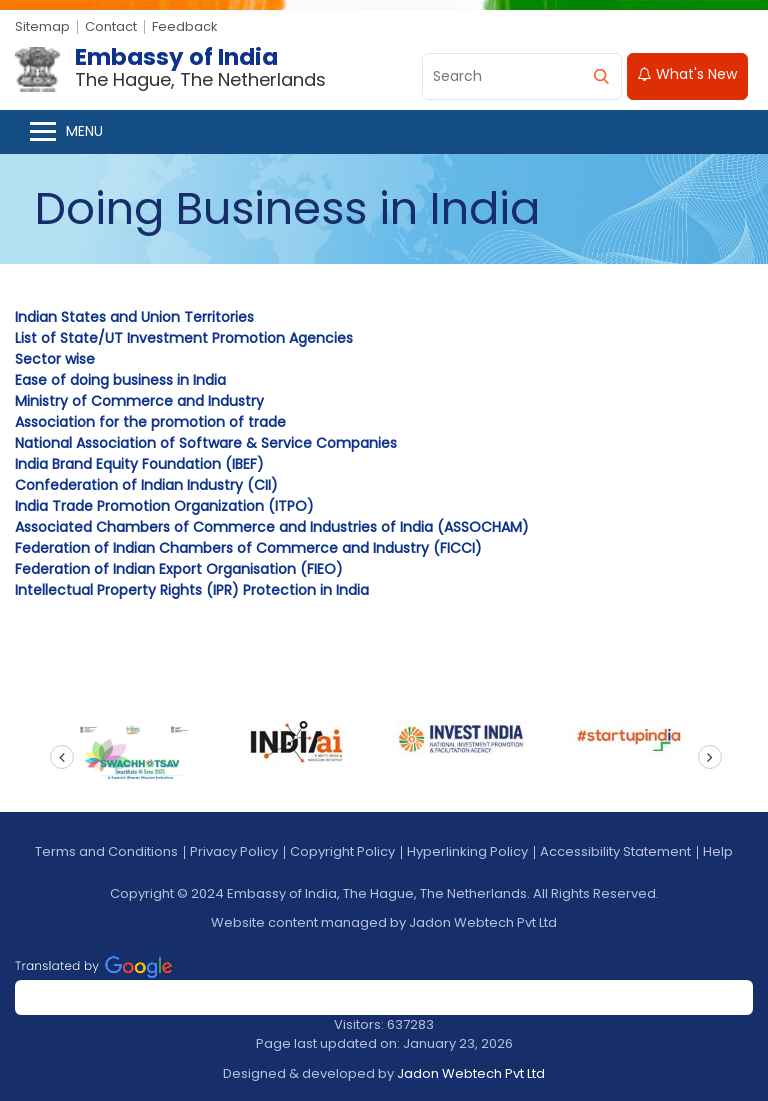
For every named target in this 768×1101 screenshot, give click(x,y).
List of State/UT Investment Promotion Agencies (184, 338)
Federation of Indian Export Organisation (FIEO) (179, 569)
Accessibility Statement (615, 851)
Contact (111, 26)
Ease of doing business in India (120, 380)
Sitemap (42, 26)
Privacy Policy (234, 851)
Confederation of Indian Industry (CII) (146, 485)
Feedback (185, 26)
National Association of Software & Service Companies (206, 443)
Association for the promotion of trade (150, 422)
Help (718, 851)
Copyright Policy (342, 851)
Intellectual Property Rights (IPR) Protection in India (192, 590)
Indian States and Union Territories (134, 317)
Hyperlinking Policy (467, 851)
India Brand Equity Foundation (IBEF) (139, 464)
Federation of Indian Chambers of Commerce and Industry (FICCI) (248, 548)
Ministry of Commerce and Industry (139, 401)
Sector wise (55, 359)
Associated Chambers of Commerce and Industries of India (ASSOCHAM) (272, 527)
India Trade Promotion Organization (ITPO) (164, 506)
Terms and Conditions (106, 851)
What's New (687, 74)
